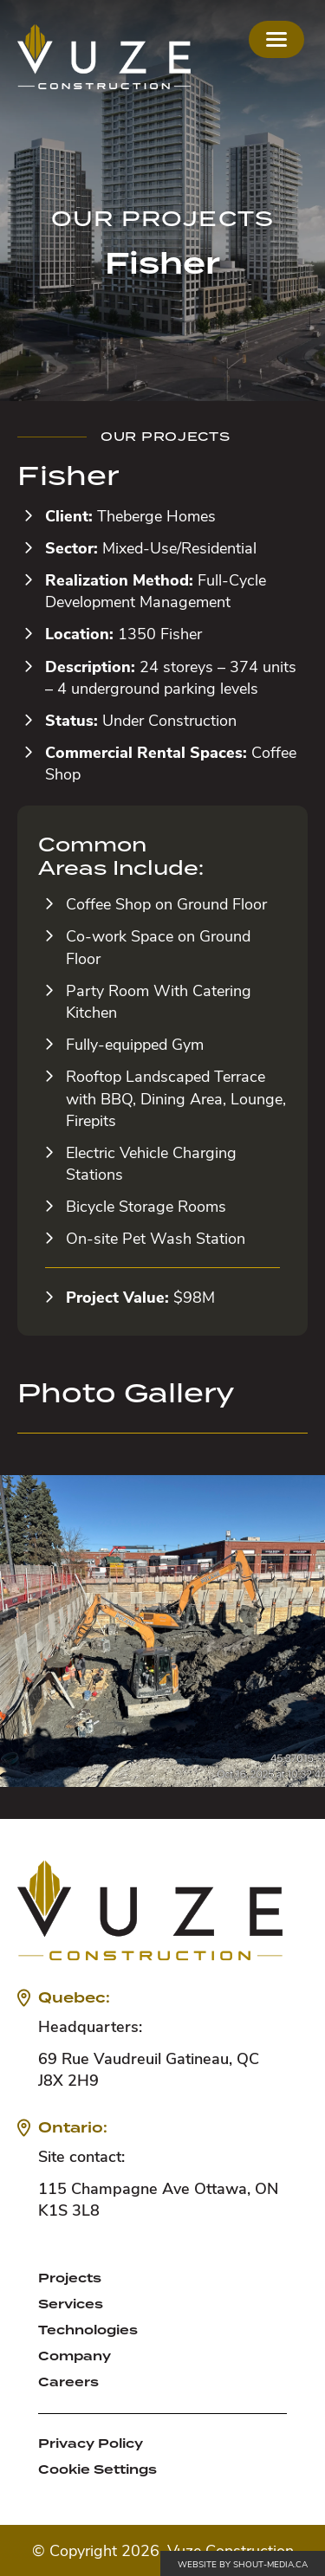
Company (74, 2356)
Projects (69, 2278)
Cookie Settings (97, 2469)
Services (70, 2304)
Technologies (88, 2330)
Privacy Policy (90, 2443)
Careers (68, 2382)
